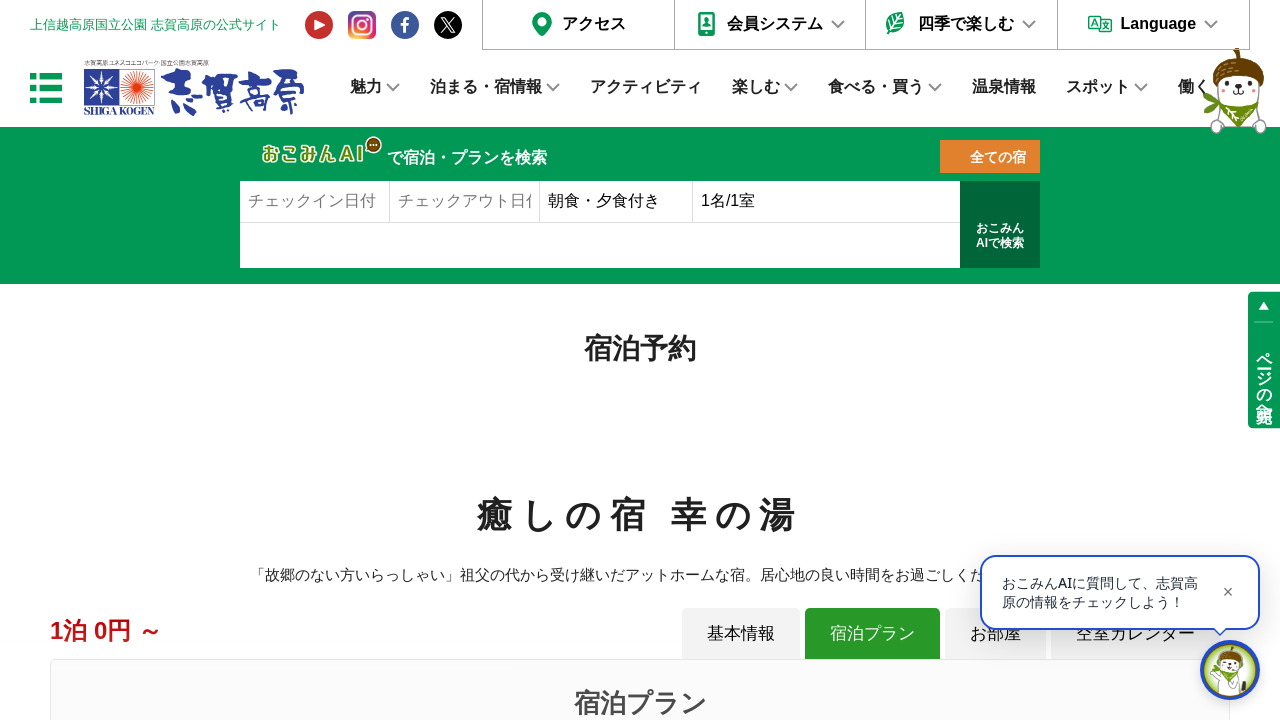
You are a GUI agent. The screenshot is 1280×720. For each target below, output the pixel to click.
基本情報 (741, 633)
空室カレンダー (1135, 633)
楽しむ (756, 86)
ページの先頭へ (1264, 378)
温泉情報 (1004, 86)
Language (1158, 23)
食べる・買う (876, 86)
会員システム (775, 23)
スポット (1098, 86)
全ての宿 (998, 157)
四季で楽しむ (966, 23)
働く (1194, 86)
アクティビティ (646, 86)
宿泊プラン (872, 633)
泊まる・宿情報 (486, 86)
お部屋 (995, 633)
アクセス (594, 23)
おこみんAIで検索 (1000, 236)
